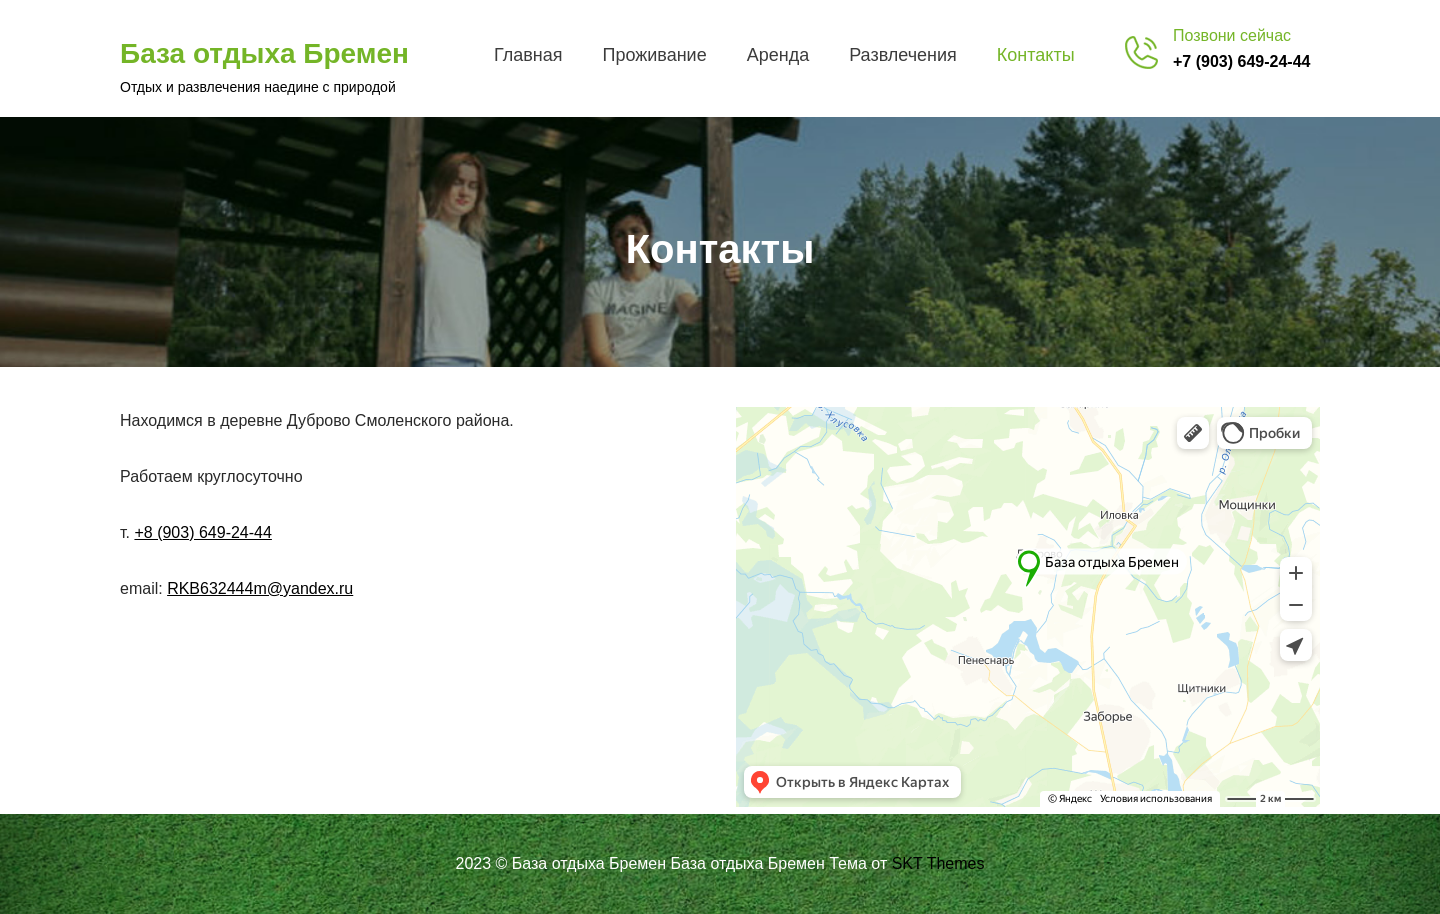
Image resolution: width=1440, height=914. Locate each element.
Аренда (778, 55)
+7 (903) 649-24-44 (1241, 61)
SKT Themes (938, 863)
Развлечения (903, 55)
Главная (528, 55)
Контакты (1036, 55)
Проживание (654, 55)
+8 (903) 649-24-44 (202, 532)
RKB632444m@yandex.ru (260, 588)
